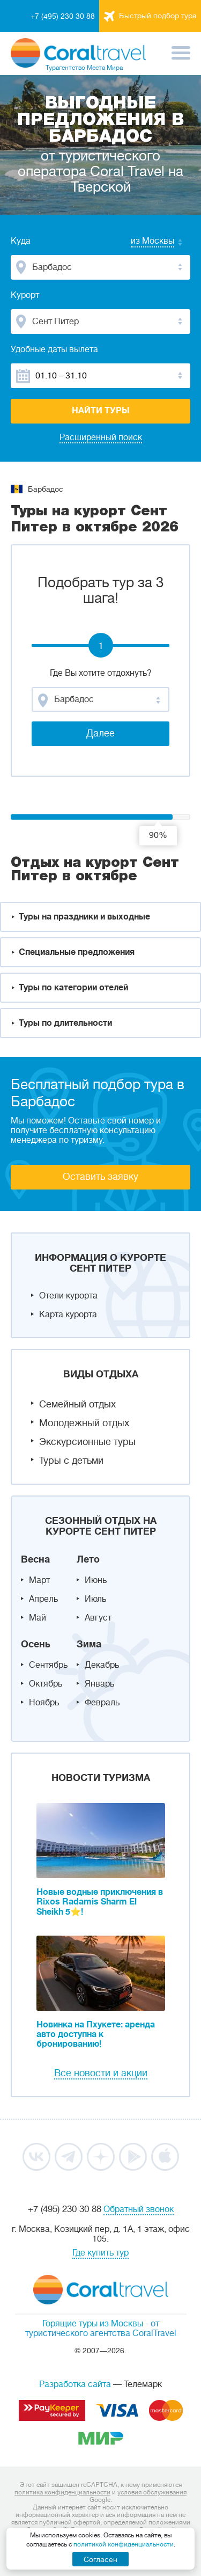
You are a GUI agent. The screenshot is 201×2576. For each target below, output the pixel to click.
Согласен (100, 2559)
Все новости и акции (100, 2073)
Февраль (102, 1702)
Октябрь (45, 1684)
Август (98, 1618)
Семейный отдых (77, 1404)
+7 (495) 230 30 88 (63, 16)
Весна (35, 1559)
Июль (95, 1599)
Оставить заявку (100, 1176)
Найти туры (101, 410)
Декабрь (102, 1665)
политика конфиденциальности (62, 2492)
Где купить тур (100, 2253)
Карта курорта (68, 1314)
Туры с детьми (71, 1460)
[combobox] (142, 242)
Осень (35, 1644)
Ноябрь (44, 1702)
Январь (99, 1684)
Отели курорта (68, 1296)
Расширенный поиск (100, 437)
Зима (89, 1644)
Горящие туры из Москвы (92, 2324)
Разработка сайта (75, 2384)
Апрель (43, 1599)
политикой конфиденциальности (123, 2544)
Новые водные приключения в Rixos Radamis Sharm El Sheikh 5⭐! (99, 1902)
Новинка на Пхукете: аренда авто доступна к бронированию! (95, 2034)
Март (39, 1580)
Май (37, 1618)
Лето (88, 1559)
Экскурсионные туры (87, 1441)
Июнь (96, 1580)
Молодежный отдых (84, 1423)
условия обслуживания (152, 2492)
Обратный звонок (138, 2209)
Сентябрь (48, 1665)
